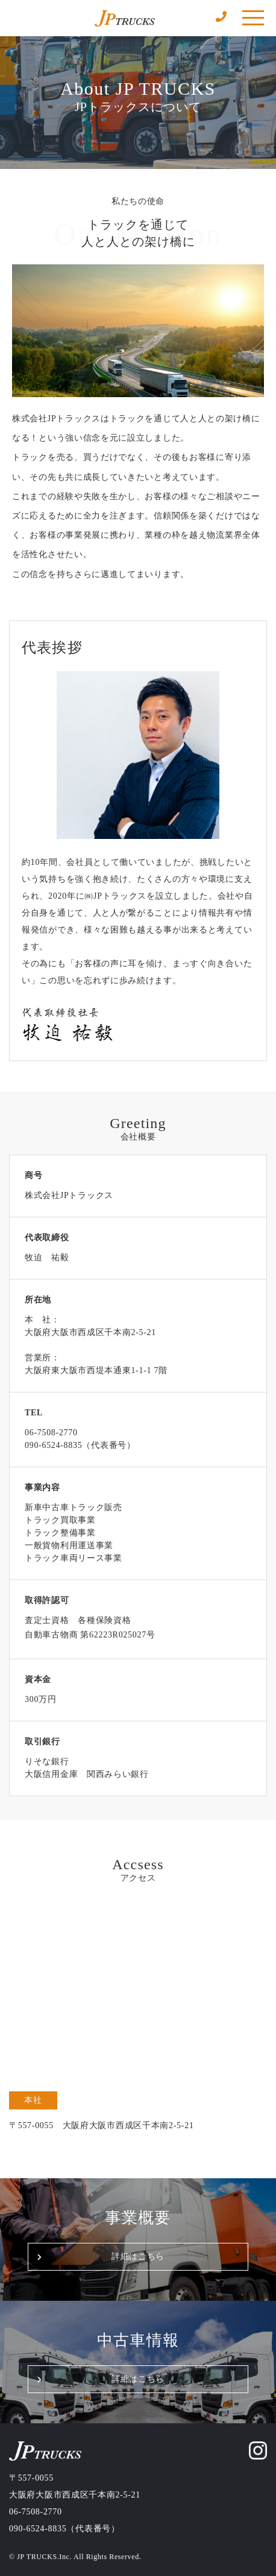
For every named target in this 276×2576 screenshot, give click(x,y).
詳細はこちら (138, 2256)
